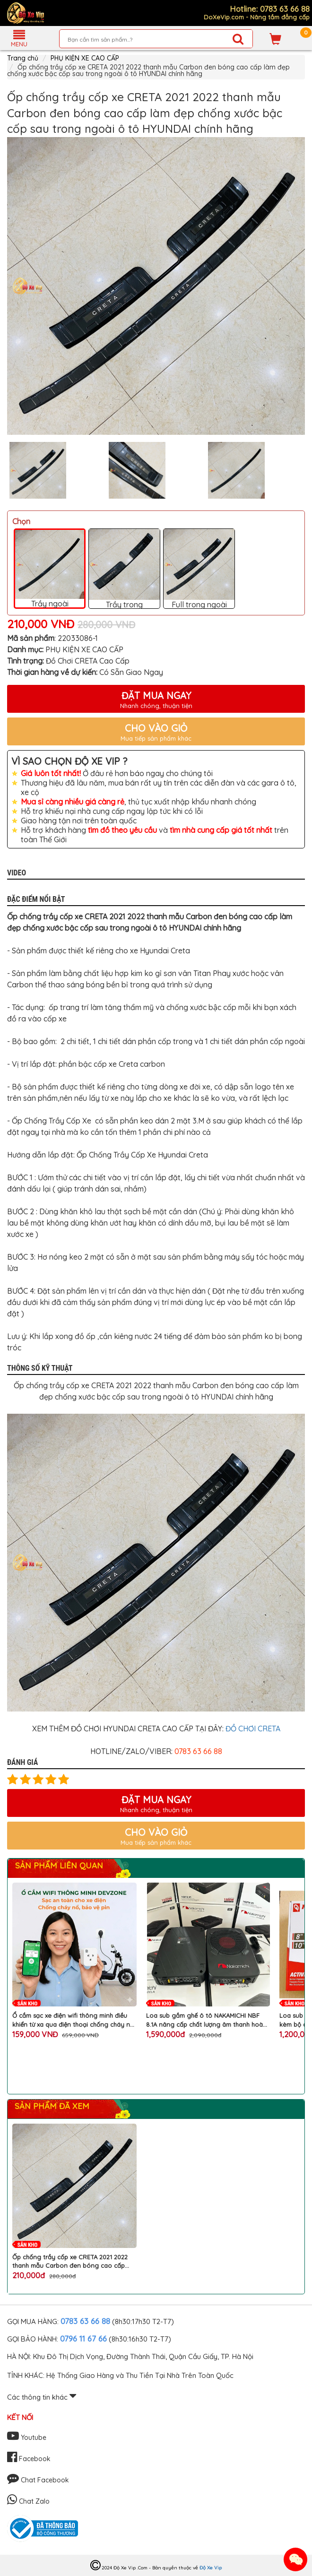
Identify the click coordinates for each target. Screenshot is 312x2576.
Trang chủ (22, 58)
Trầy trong (124, 569)
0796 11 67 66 (83, 2338)
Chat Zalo (28, 2501)
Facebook (29, 2459)
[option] (156, 286)
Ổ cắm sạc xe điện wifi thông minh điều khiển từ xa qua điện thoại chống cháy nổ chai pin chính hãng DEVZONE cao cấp (73, 2020)
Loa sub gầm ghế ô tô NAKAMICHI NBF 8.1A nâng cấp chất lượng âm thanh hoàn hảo (206, 2020)
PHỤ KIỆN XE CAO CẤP (85, 58)
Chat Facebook (38, 2480)
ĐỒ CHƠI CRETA (252, 1728)
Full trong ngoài (199, 569)
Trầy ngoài (49, 569)
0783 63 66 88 (85, 2321)
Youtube (26, 2437)
